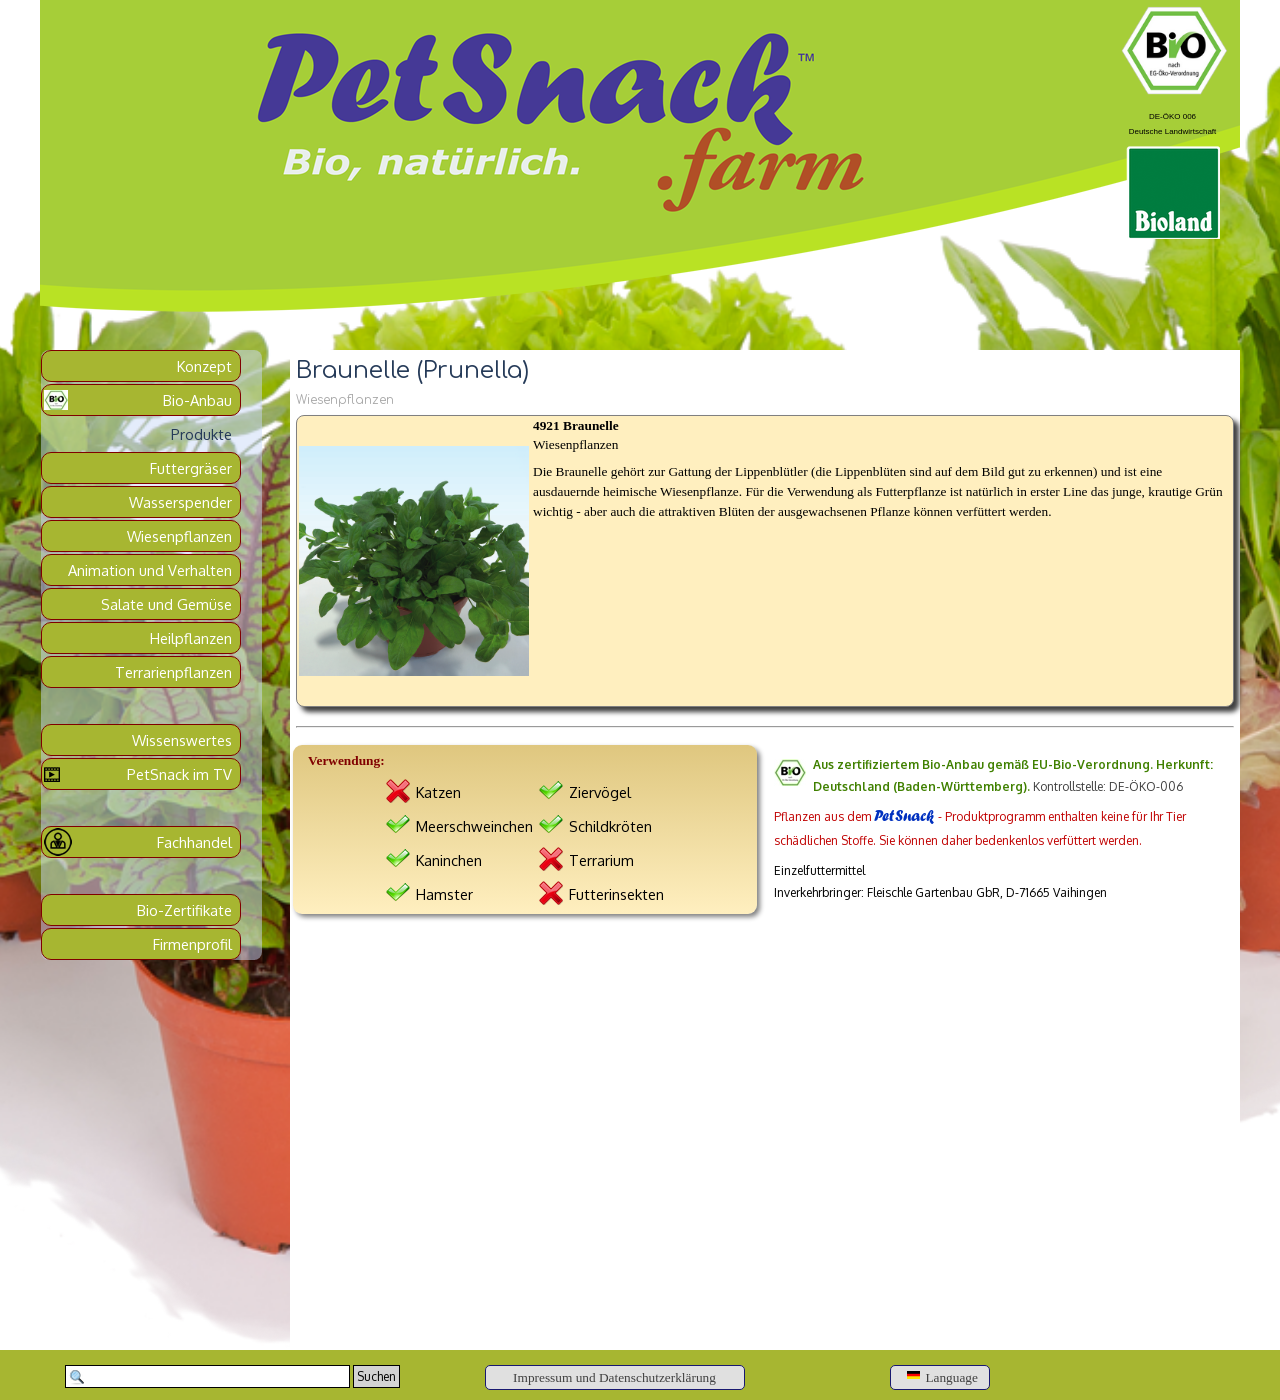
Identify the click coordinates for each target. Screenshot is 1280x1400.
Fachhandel (194, 842)
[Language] (940, 1377)
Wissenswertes (182, 740)
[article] (765, 561)
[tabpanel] (1172, 121)
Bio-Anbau (197, 400)
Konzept (204, 366)
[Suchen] (207, 1376)
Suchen (376, 1376)
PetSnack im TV (179, 774)
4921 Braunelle (576, 425)
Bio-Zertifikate (184, 910)
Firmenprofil (192, 944)
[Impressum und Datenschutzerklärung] (615, 1377)
